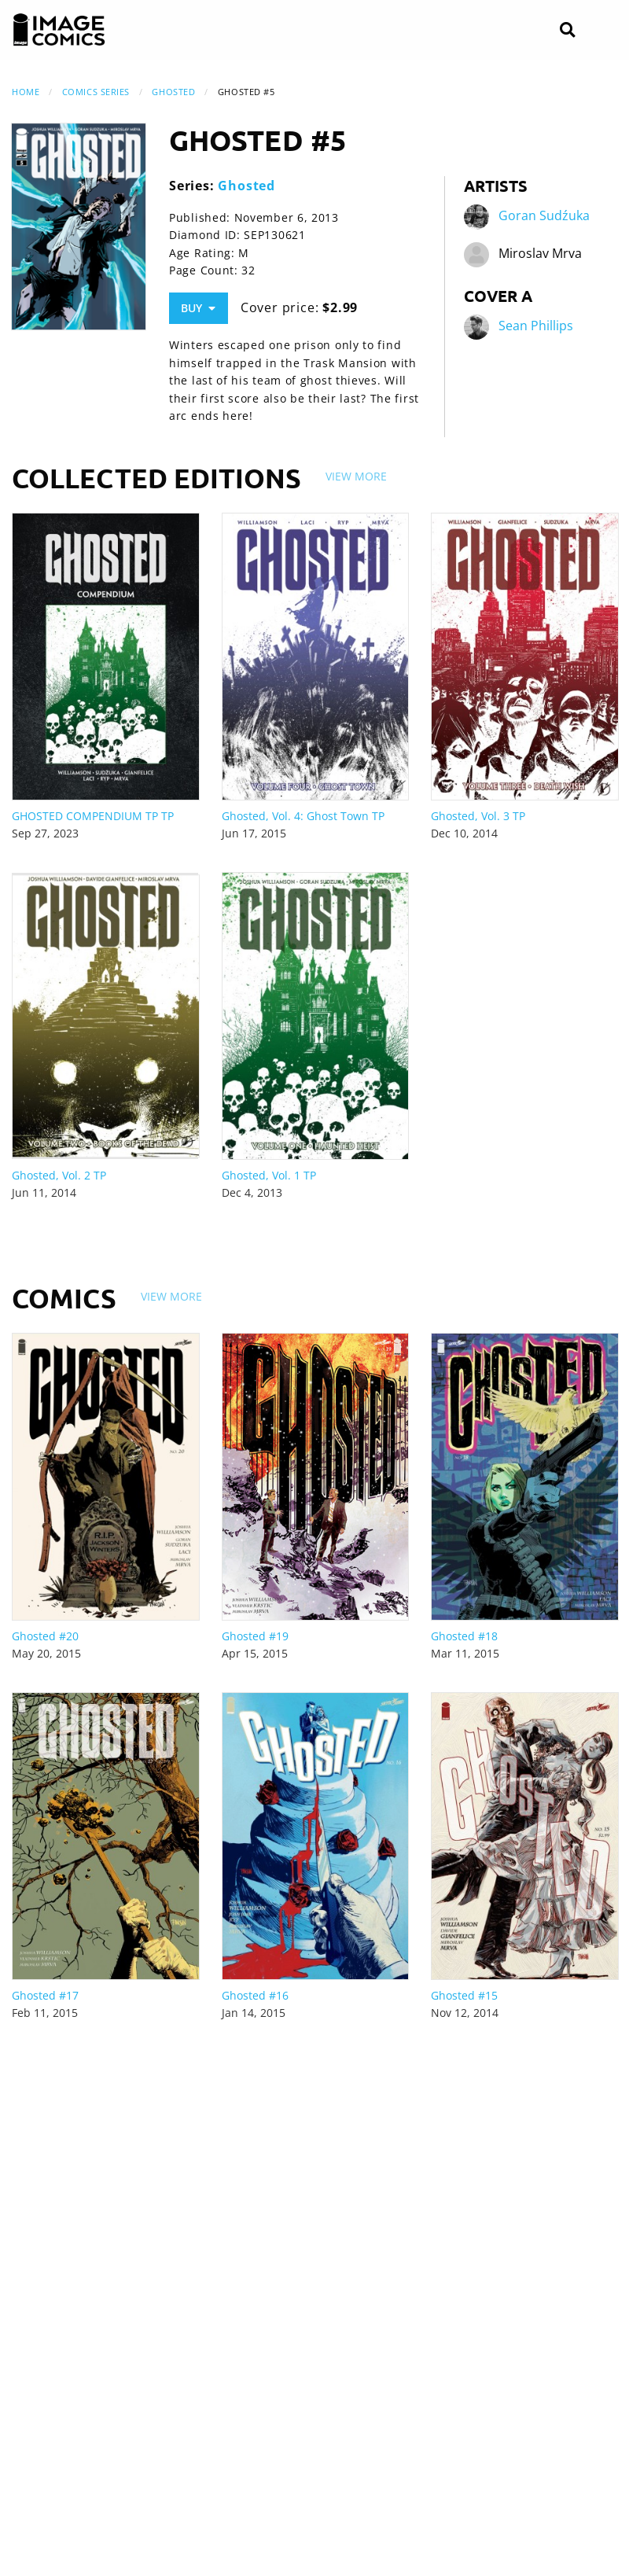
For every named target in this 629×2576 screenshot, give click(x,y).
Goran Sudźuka (544, 216)
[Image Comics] (59, 30)
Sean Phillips (535, 326)
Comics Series (96, 92)
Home (25, 92)
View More (356, 476)
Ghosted (173, 92)
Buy (198, 307)
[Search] (567, 30)
